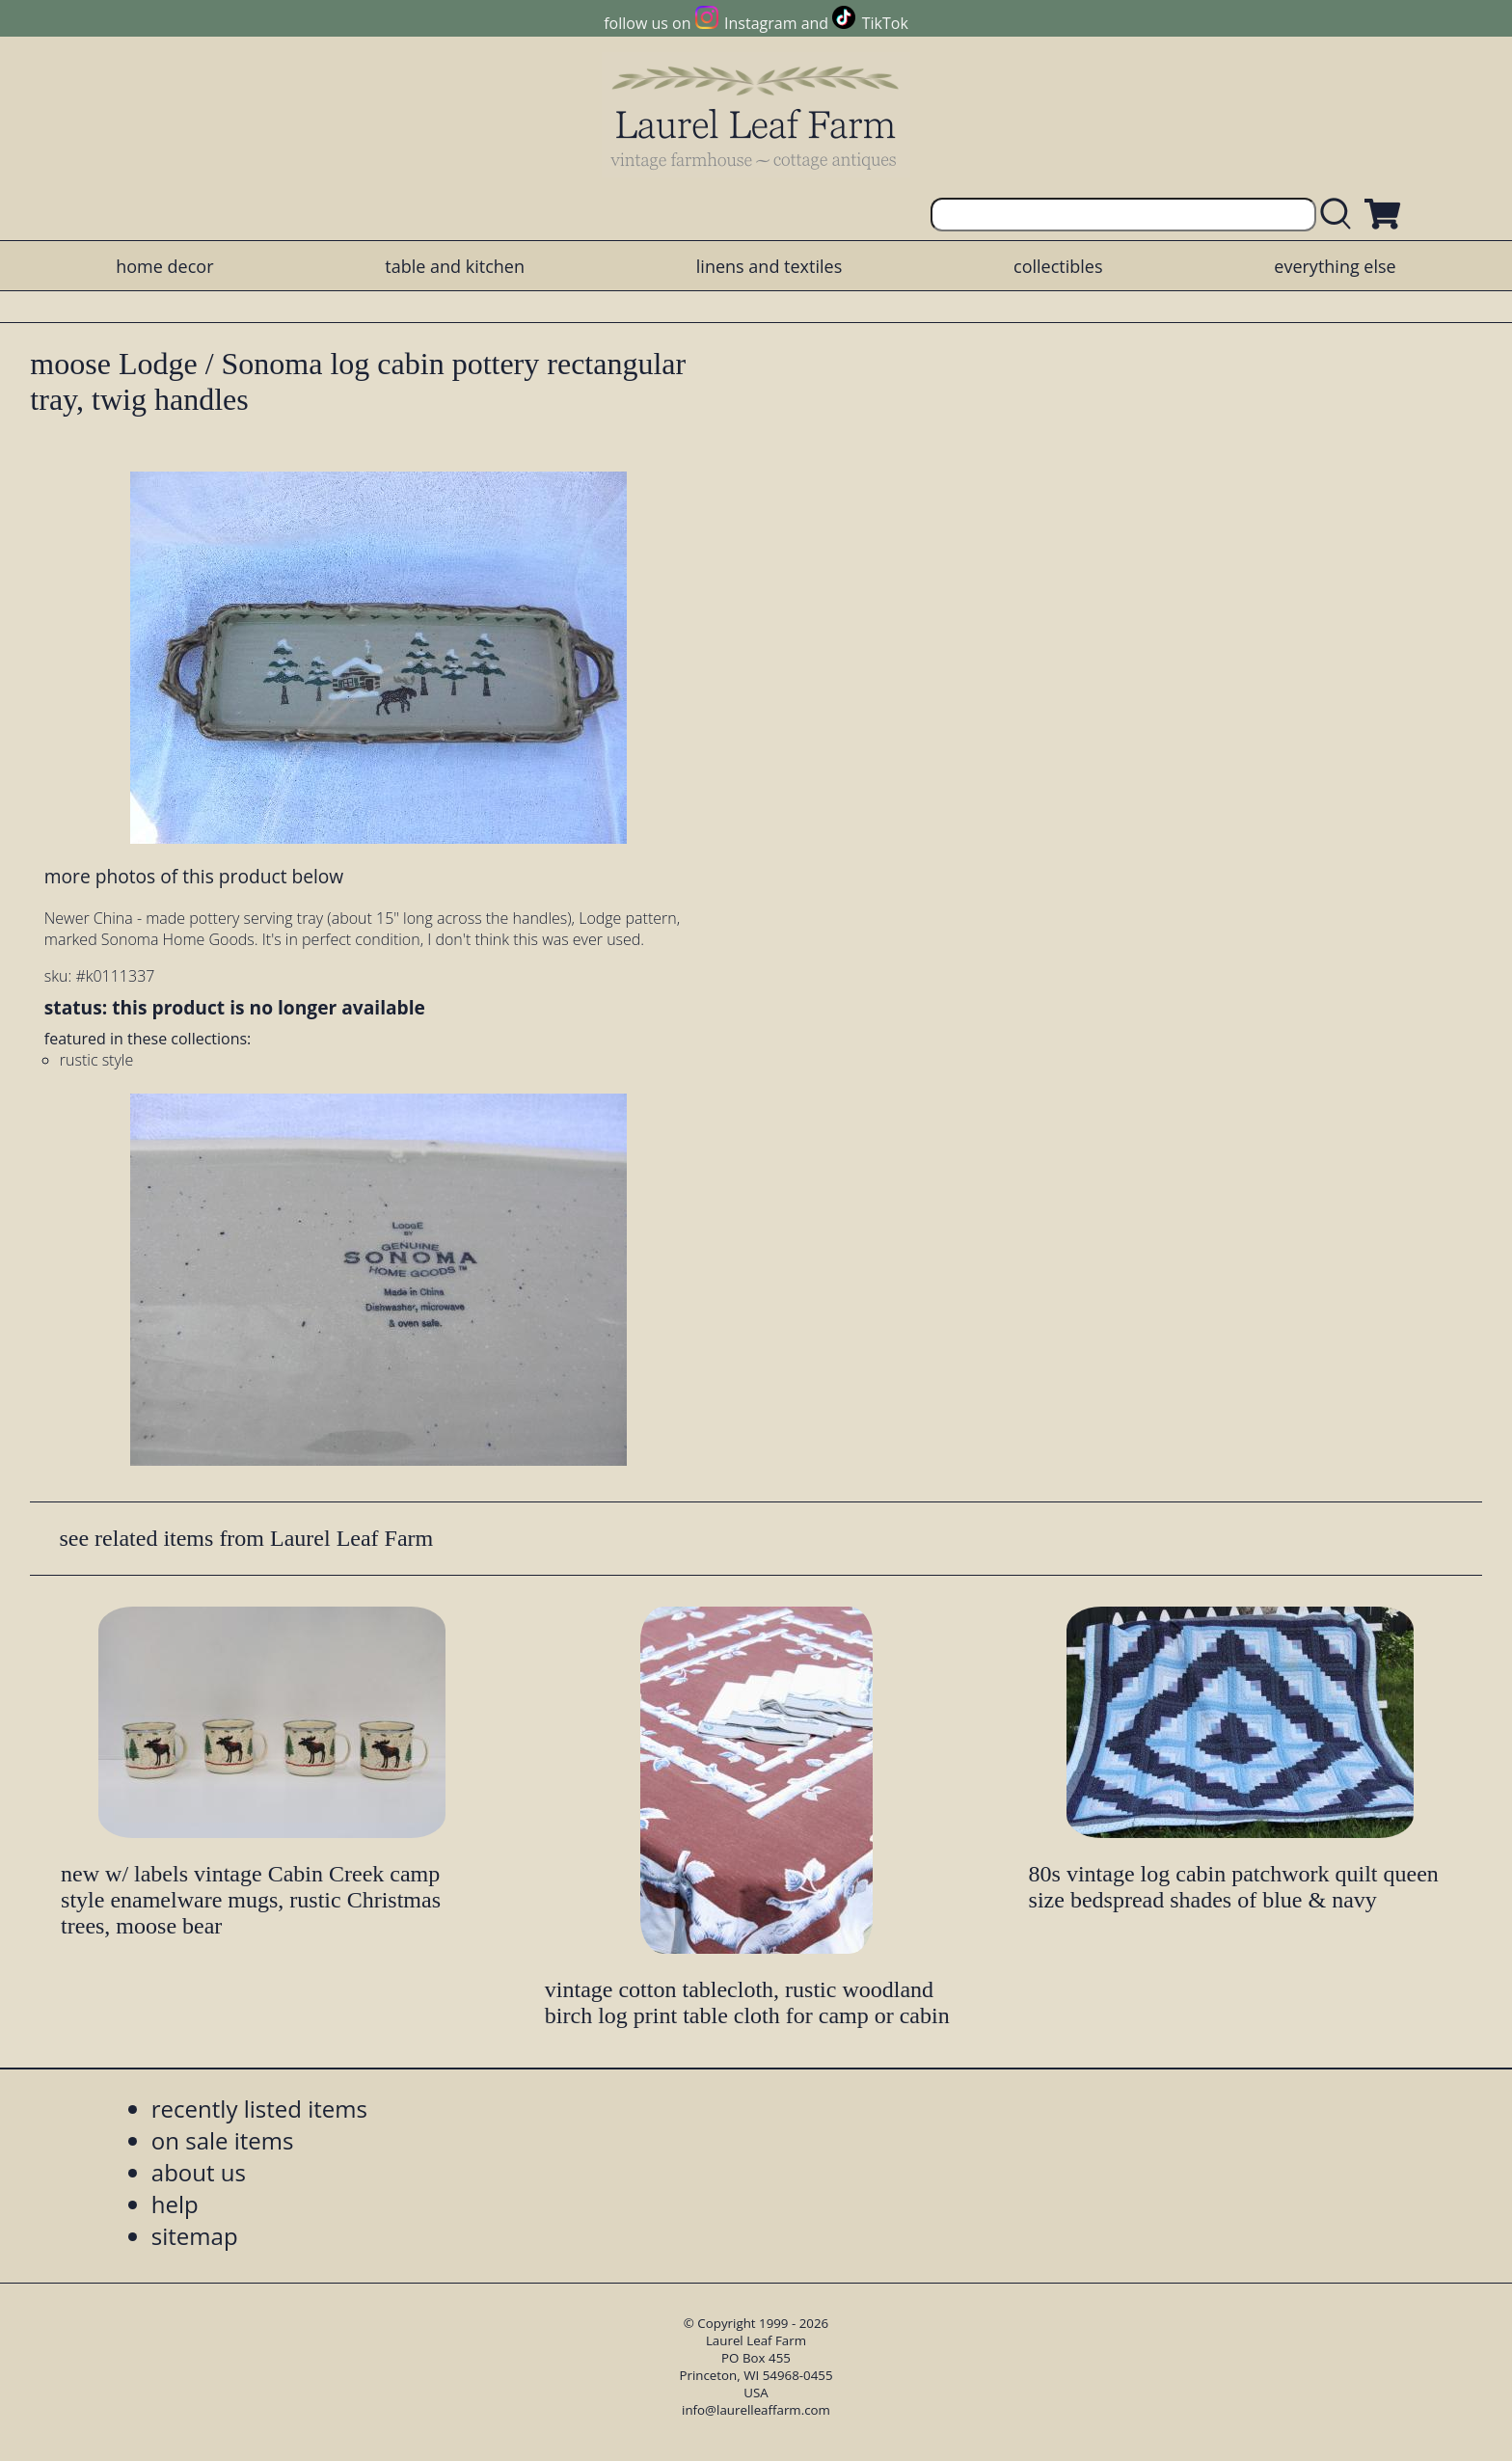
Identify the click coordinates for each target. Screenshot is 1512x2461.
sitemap (194, 2236)
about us (198, 2172)
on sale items (222, 2140)
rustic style (96, 1059)
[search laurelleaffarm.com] (1340, 214)
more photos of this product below (193, 876)
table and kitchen (455, 266)
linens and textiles (769, 266)
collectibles (1057, 266)
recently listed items (259, 2108)
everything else (1334, 266)
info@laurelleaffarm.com (756, 2410)
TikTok (885, 23)
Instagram (760, 23)
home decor (164, 266)
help (175, 2204)
